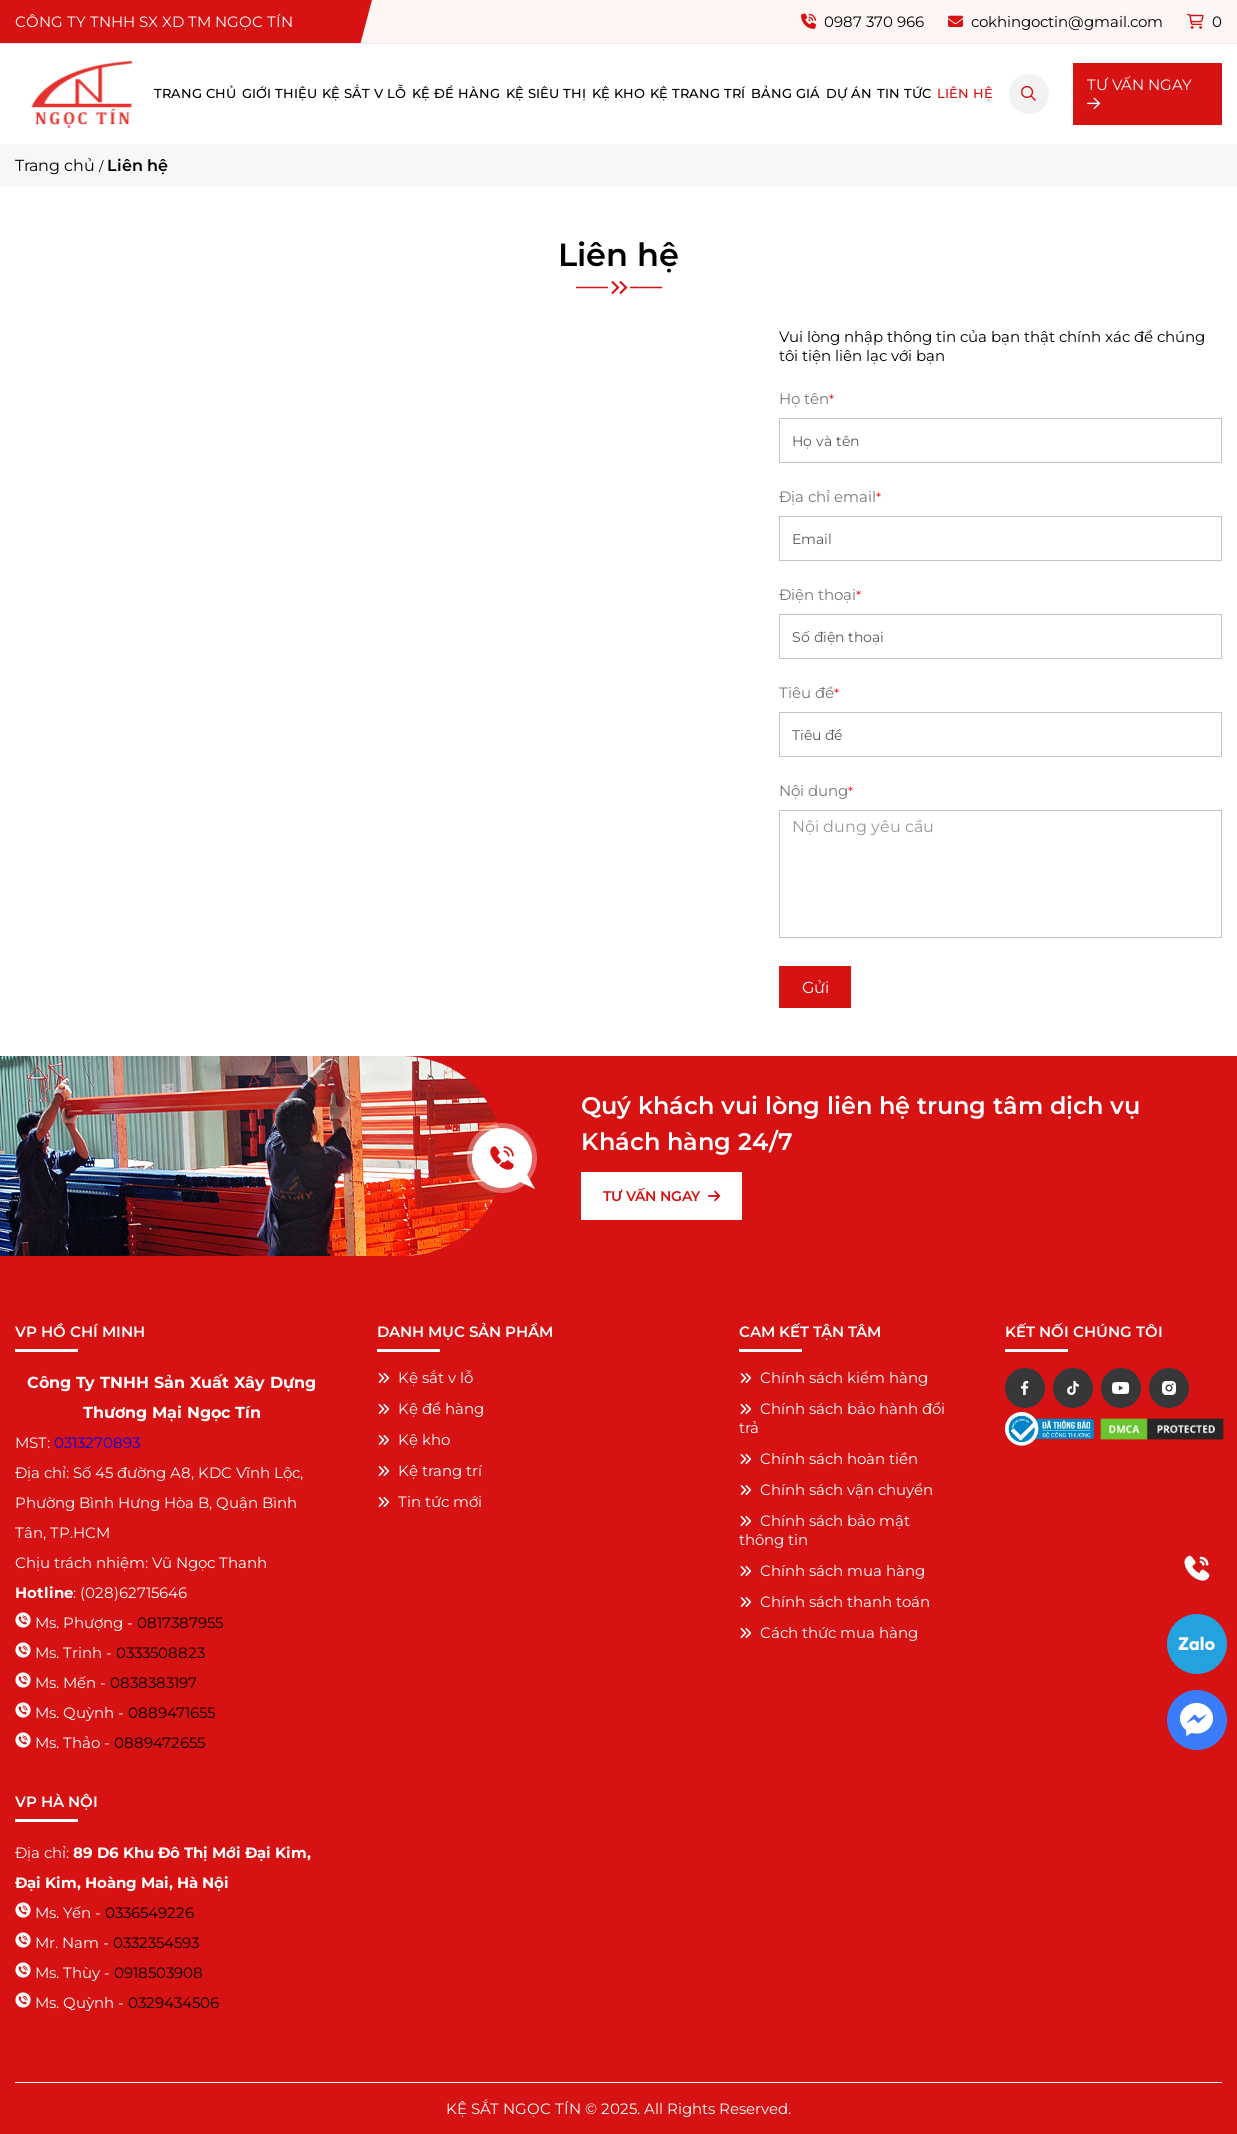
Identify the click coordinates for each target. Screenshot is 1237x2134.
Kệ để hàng (456, 93)
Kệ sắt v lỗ (364, 93)
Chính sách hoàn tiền (828, 1458)
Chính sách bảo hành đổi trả (842, 1418)
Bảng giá (785, 93)
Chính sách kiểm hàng (833, 1377)
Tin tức (904, 93)
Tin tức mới (429, 1501)
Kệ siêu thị (546, 93)
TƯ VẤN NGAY (1139, 93)
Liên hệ (965, 93)
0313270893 (97, 1442)
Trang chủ (195, 93)
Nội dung (816, 790)
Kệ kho (618, 93)
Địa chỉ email (830, 496)
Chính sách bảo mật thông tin (824, 1530)
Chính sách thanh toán (834, 1601)
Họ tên (806, 398)
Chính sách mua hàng (832, 1570)
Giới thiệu (279, 93)
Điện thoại (820, 594)
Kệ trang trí (697, 93)
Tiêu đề (809, 692)
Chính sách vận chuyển (836, 1489)
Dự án (849, 93)
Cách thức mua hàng (828, 1632)
